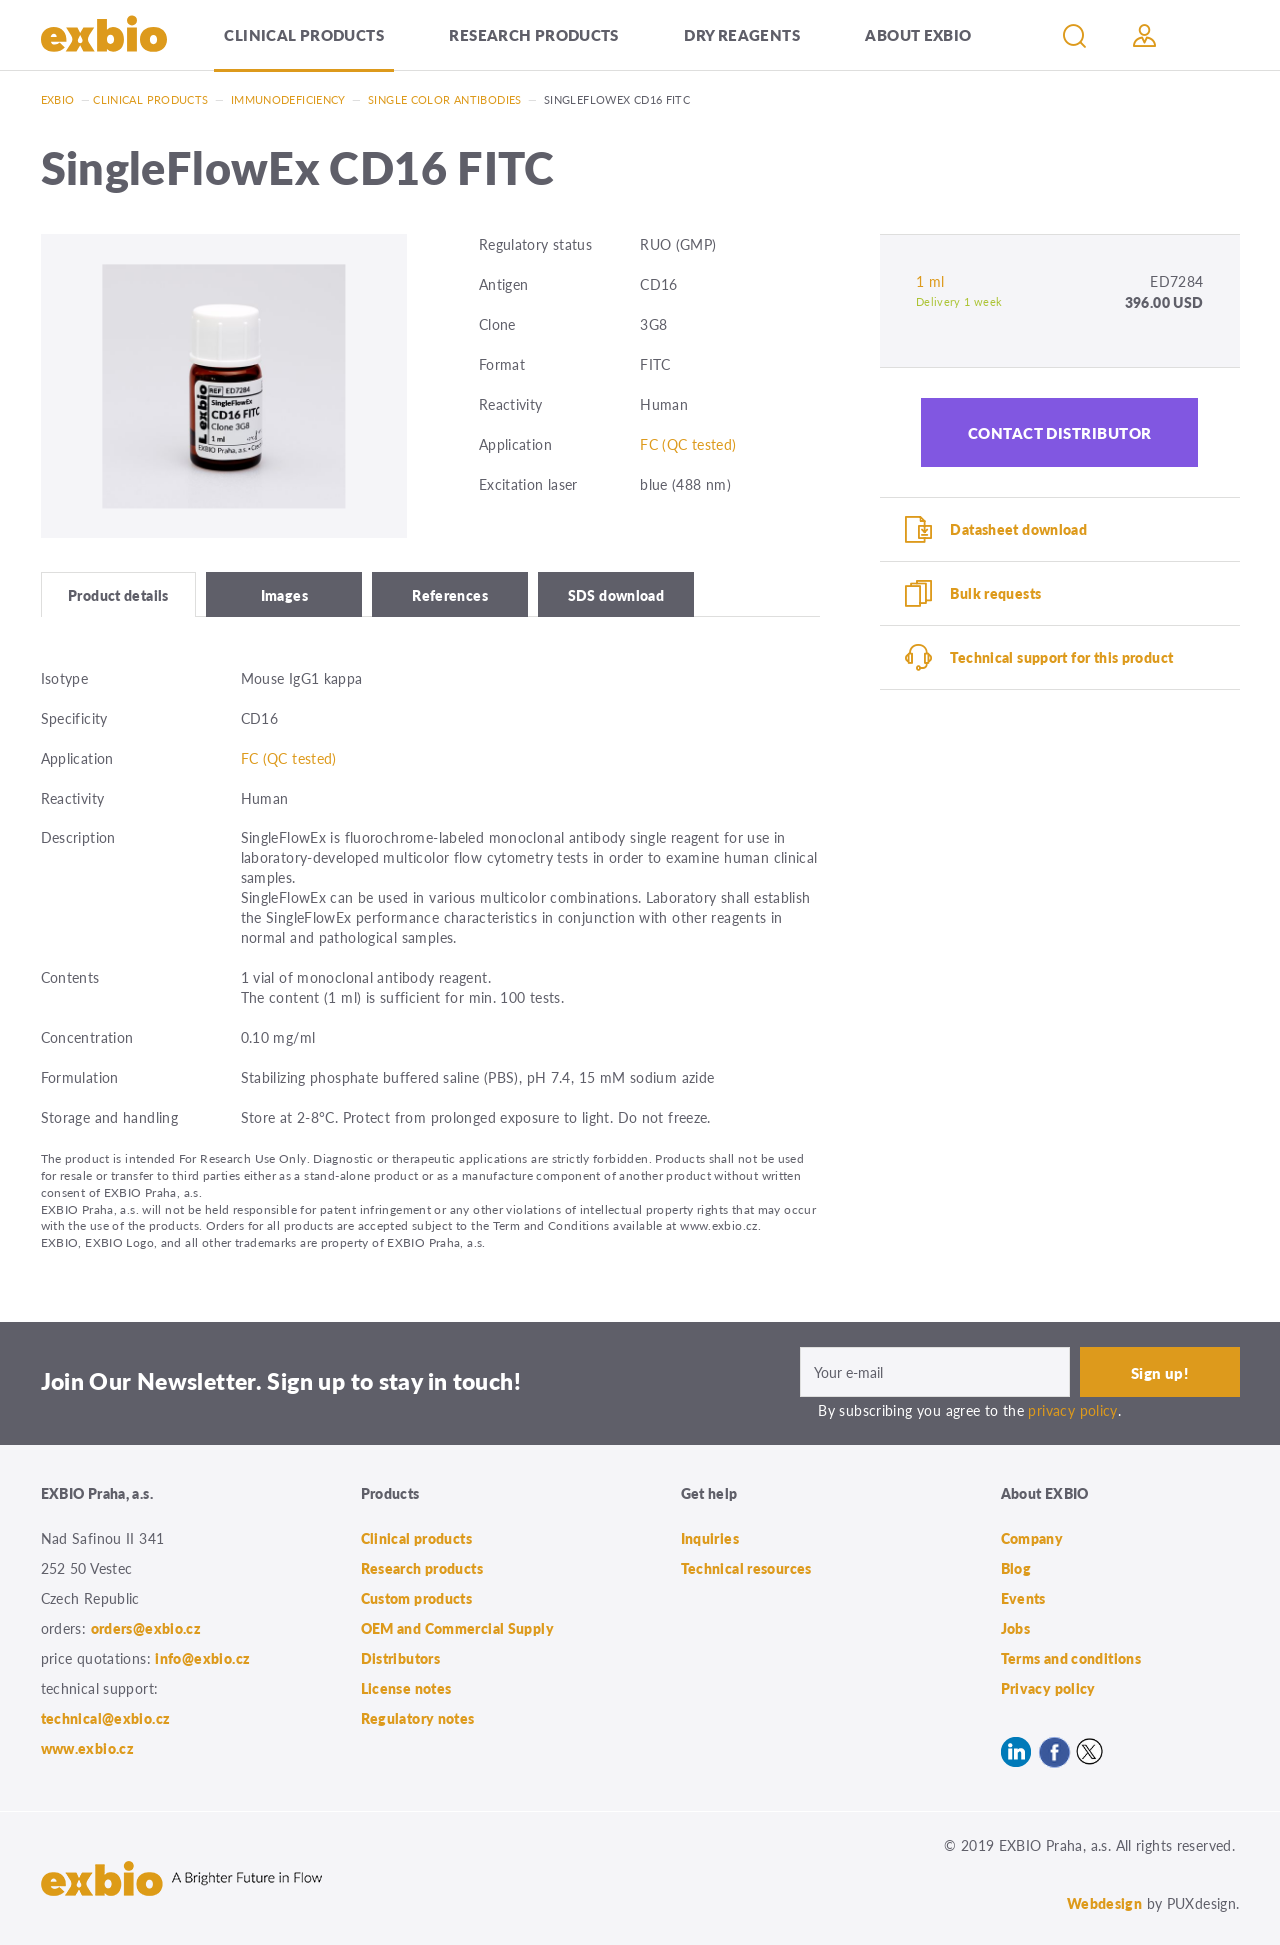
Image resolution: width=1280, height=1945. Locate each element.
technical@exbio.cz (106, 1718)
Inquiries (710, 1538)
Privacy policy (1048, 1688)
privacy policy (1072, 1410)
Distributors (401, 1658)
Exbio (58, 99)
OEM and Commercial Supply (458, 1628)
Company (1032, 1538)
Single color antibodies (445, 99)
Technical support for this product (1061, 657)
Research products (533, 34)
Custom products (417, 1598)
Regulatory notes (418, 1718)
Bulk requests (995, 593)
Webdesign (1104, 1903)
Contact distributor (1060, 432)
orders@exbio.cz (146, 1628)
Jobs (1016, 1628)
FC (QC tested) (688, 444)
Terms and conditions (1071, 1658)
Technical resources (746, 1568)
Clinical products (303, 34)
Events (1023, 1598)
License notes (406, 1688)
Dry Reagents (742, 34)
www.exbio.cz (88, 1748)
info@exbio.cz (202, 1658)
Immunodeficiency (288, 99)
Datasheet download (1018, 529)
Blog (1016, 1568)
